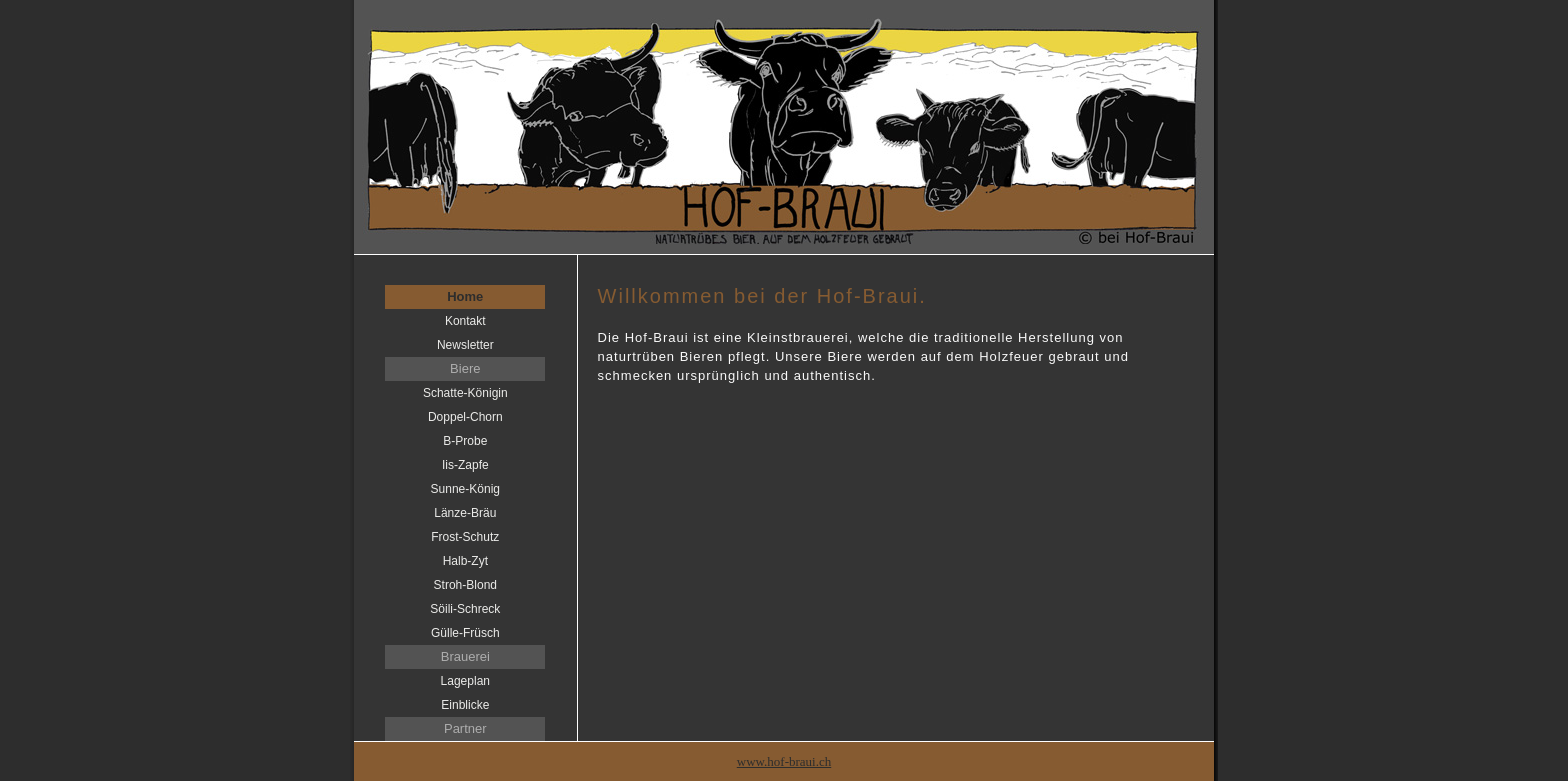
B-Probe (465, 441)
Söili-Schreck (465, 609)
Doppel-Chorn (465, 417)
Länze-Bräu (465, 513)
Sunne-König (465, 489)
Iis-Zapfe (465, 465)
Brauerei (465, 656)
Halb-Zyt (465, 561)
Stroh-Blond (465, 585)
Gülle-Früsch (465, 633)
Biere (465, 368)
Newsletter (465, 345)
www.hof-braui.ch (784, 761)
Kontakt (465, 321)
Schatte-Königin (465, 393)
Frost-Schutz (465, 537)
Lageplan (465, 681)
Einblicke (465, 705)
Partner (465, 728)
